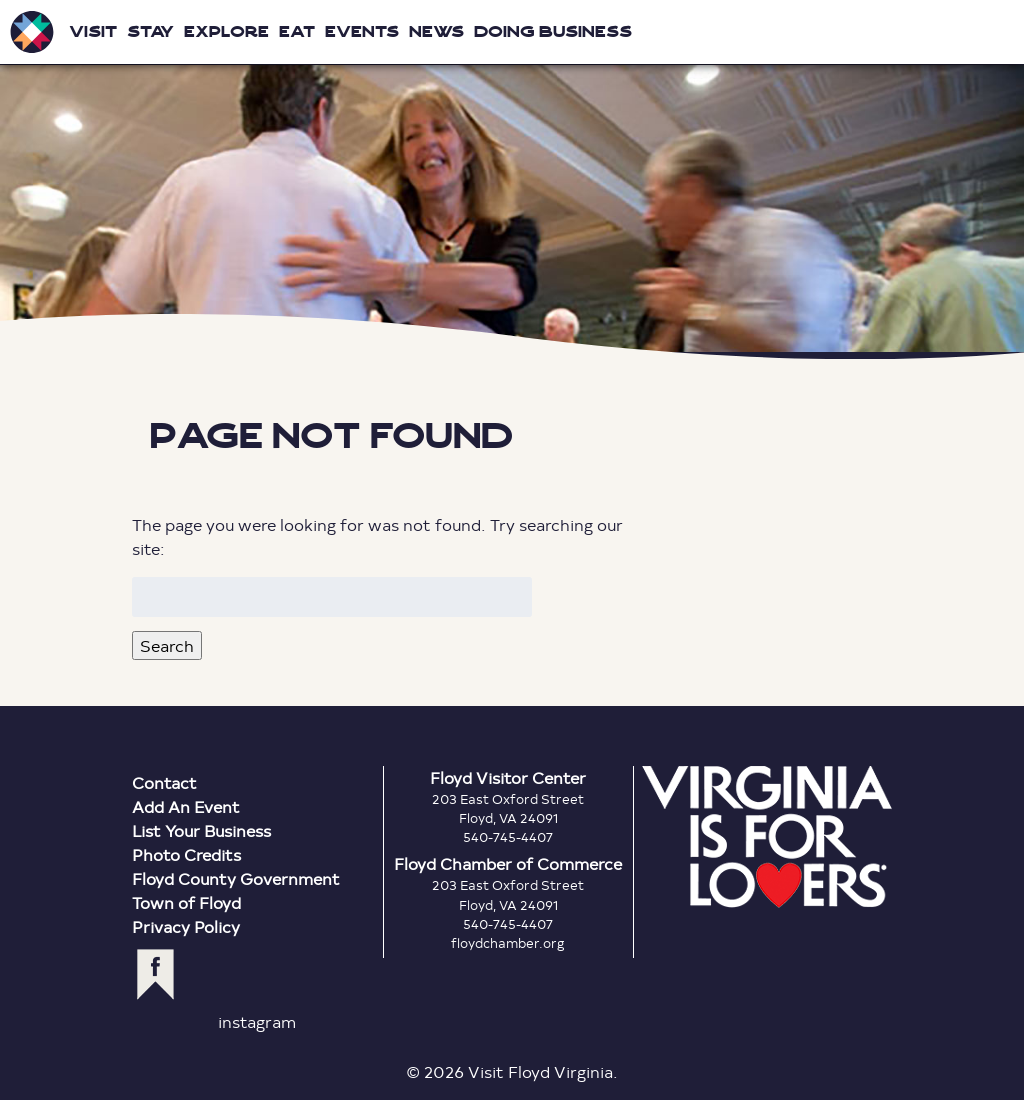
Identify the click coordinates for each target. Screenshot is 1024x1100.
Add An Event (186, 806)
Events (362, 31)
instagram (257, 1021)
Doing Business (553, 31)
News (436, 31)
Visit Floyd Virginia (32, 32)
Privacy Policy (186, 926)
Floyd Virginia (512, 179)
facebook (155, 974)
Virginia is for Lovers (767, 837)
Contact (164, 782)
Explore (226, 31)
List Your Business (201, 830)
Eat (297, 31)
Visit (93, 31)
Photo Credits (186, 854)
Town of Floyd (186, 902)
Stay (150, 31)
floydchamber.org (508, 943)
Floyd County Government (236, 878)
